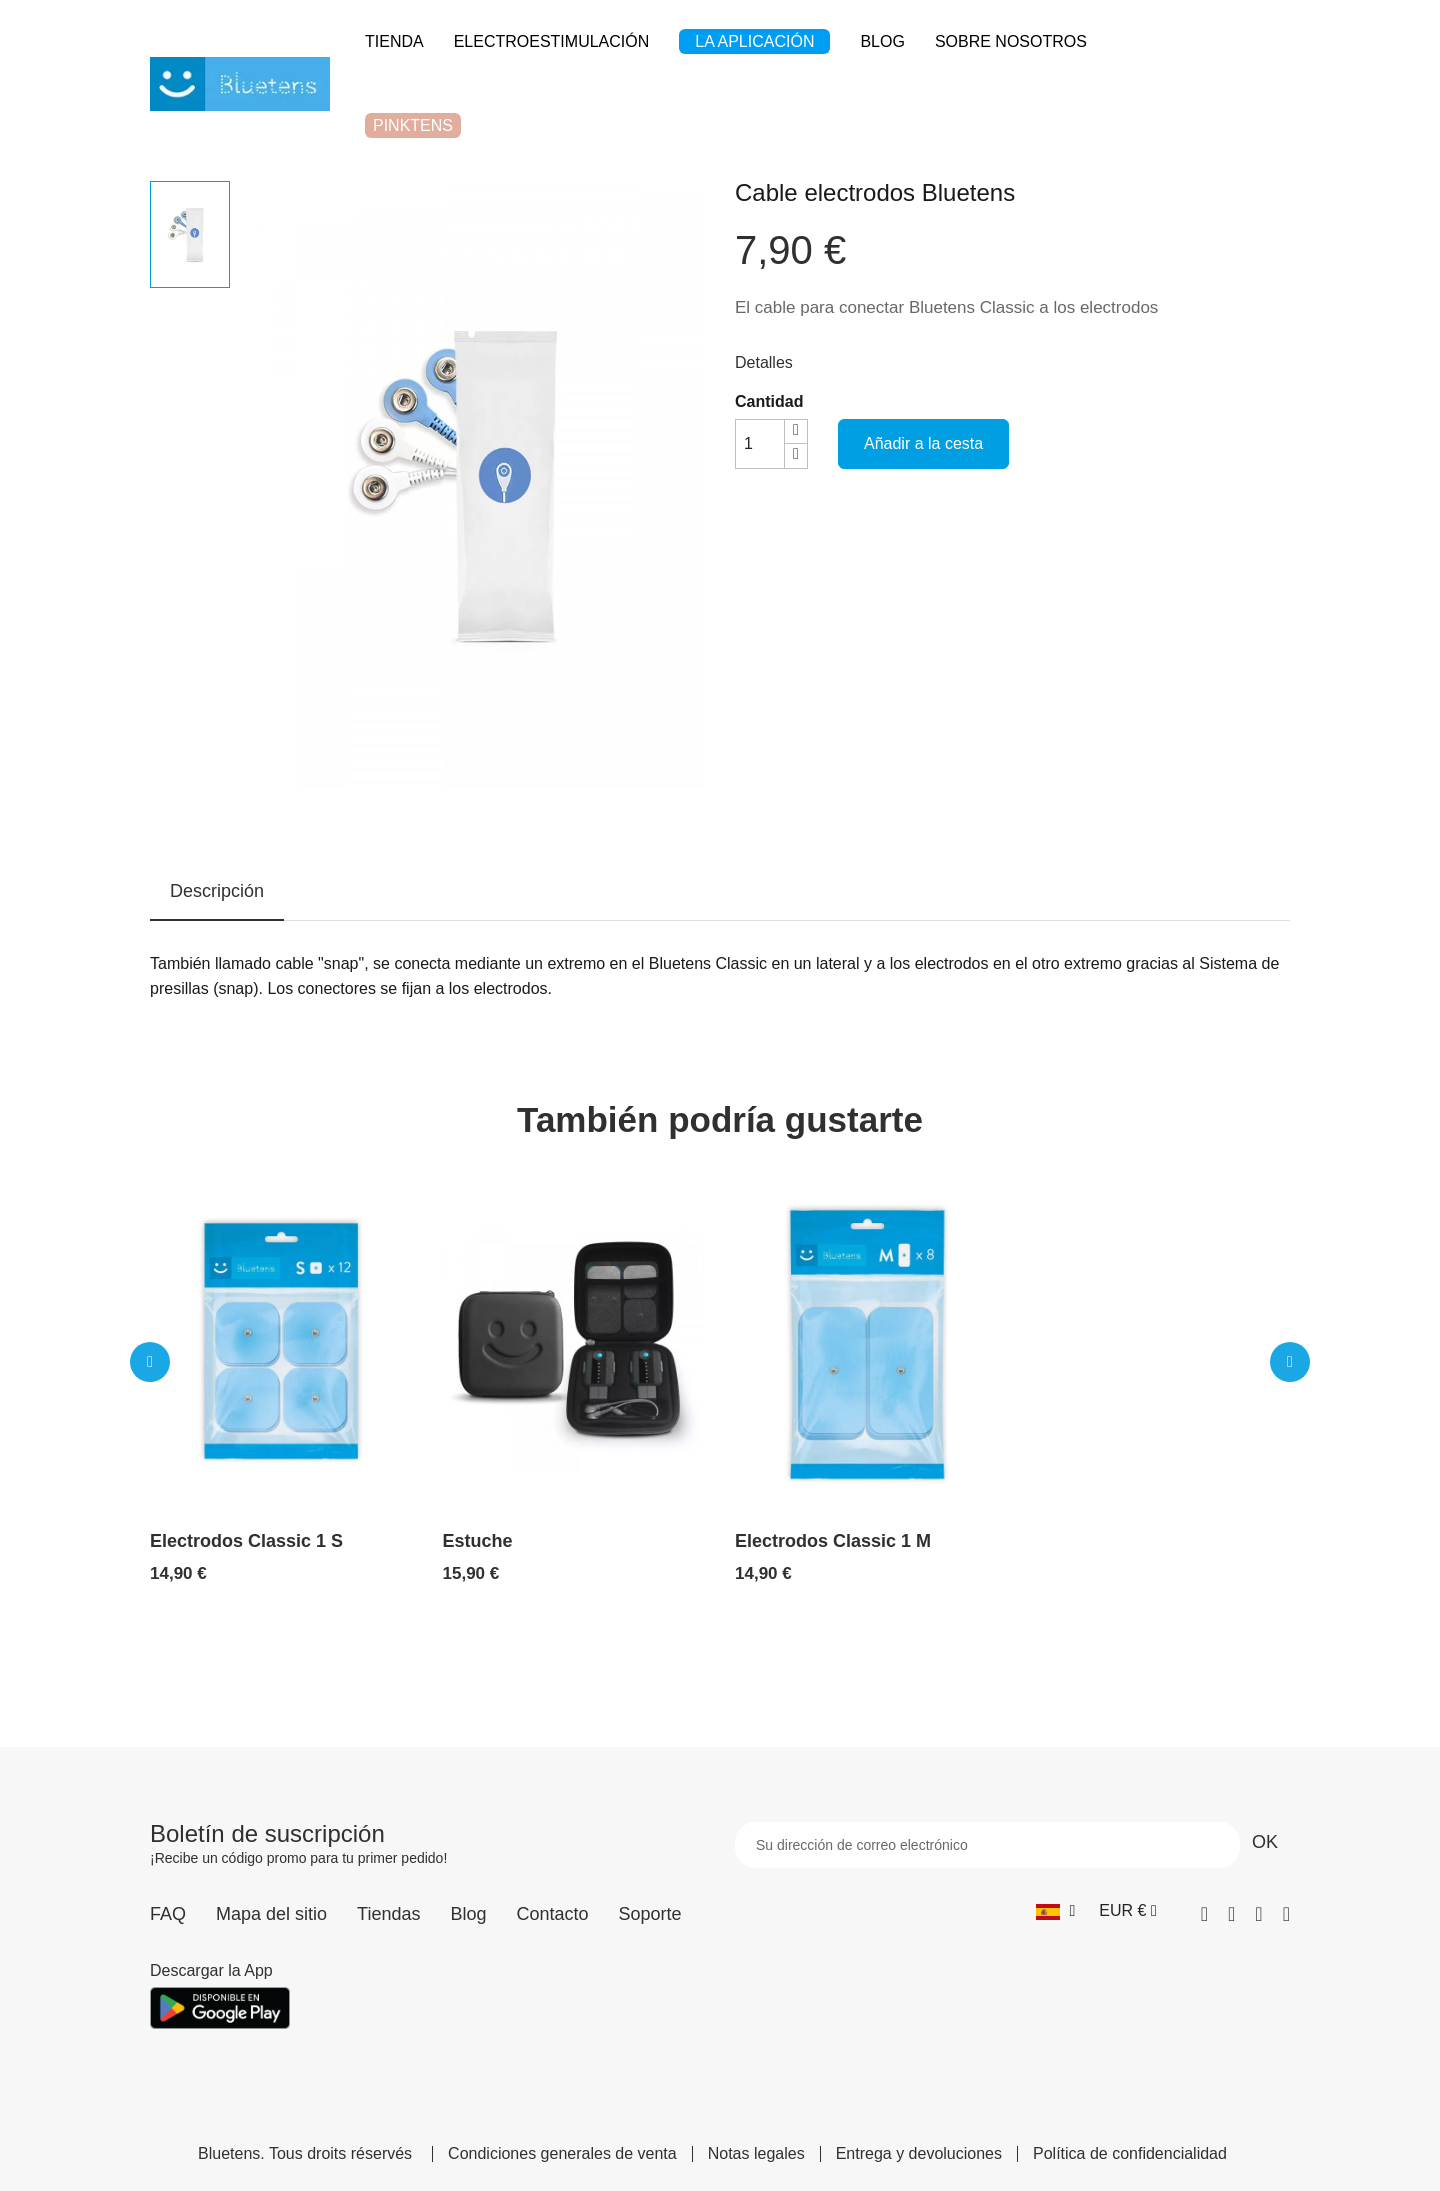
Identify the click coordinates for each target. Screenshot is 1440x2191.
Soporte (650, 1914)
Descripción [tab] (217, 891)
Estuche (478, 1541)
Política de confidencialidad (1130, 2154)
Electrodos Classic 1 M (833, 1541)
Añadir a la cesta (923, 443)
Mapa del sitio (271, 1914)
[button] (150, 1362)
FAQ (168, 1914)
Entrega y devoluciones (919, 2154)
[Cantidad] (760, 444)
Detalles (764, 362)
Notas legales (756, 2154)
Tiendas (388, 1914)
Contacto (552, 1914)
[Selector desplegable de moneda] (1127, 1911)
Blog (468, 1914)
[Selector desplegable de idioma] (1055, 1911)
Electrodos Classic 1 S (246, 1541)
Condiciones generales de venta (562, 2154)
